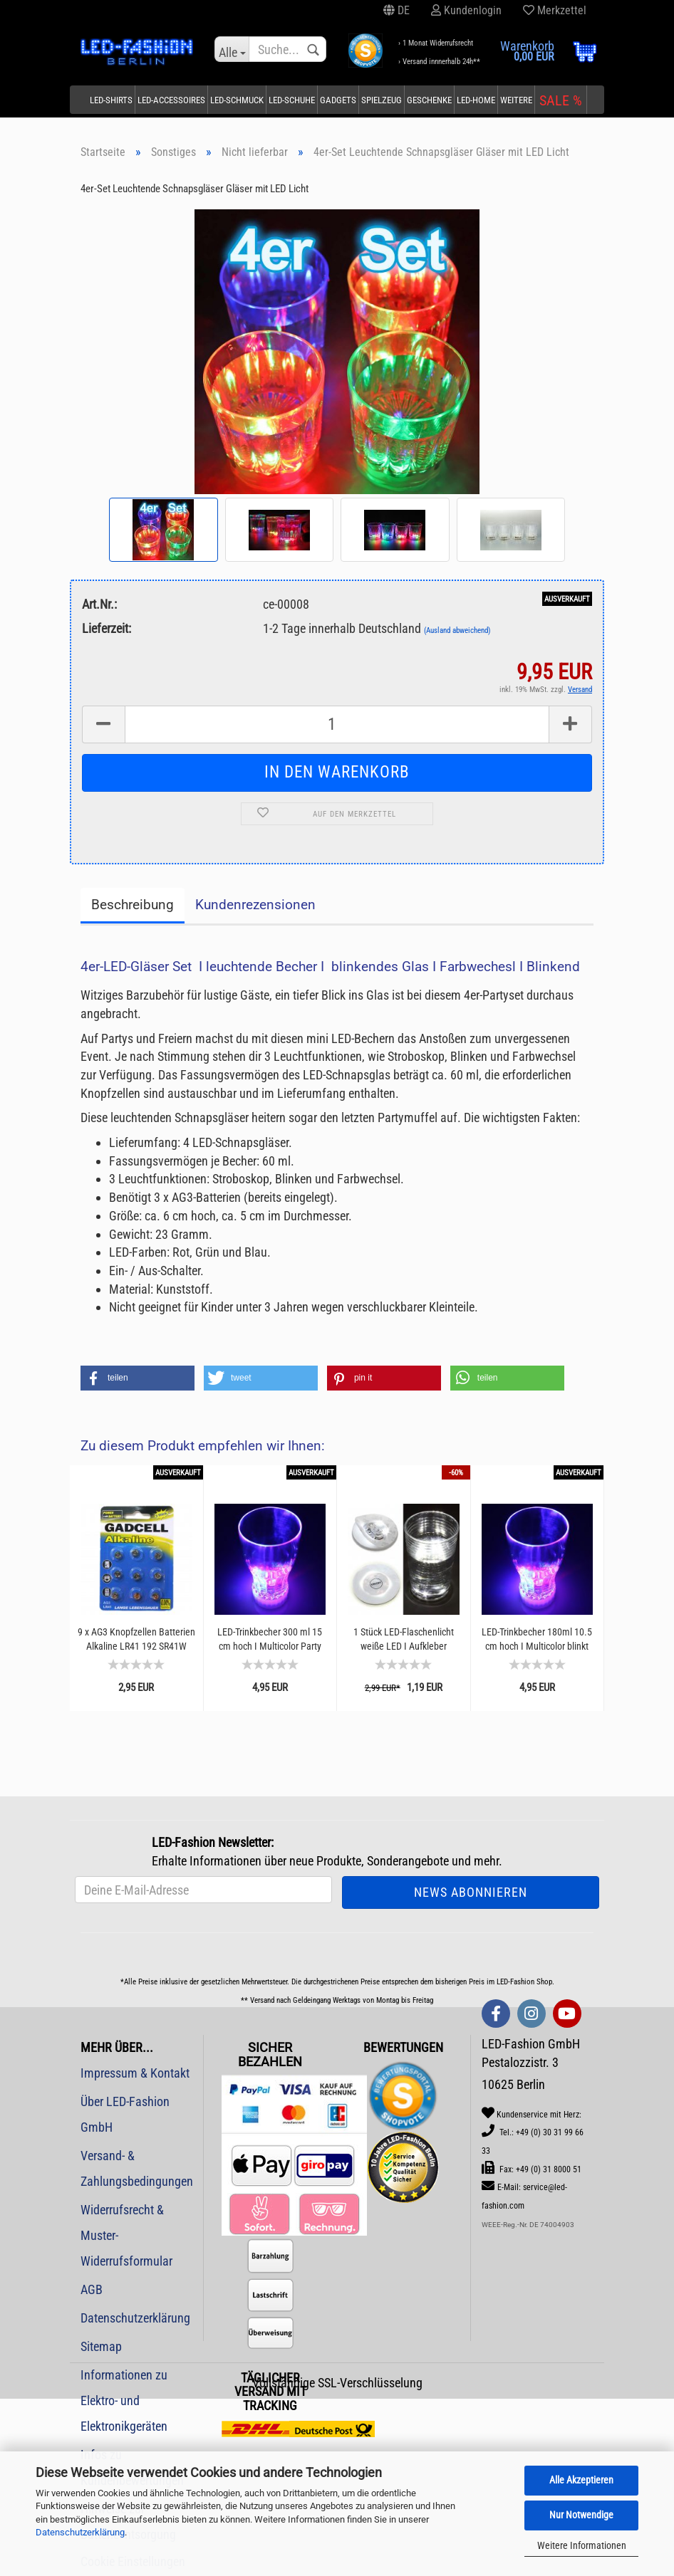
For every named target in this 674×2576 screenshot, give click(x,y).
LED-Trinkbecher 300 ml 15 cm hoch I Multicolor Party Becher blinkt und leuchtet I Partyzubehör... (269, 1639)
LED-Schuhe (292, 100)
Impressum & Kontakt (135, 2072)
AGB (92, 2289)
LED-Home (476, 100)
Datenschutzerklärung (80, 2532)
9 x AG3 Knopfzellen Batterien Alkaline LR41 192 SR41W (136, 1639)
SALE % (560, 100)
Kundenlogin (466, 10)
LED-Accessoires (171, 100)
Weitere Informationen (581, 2545)
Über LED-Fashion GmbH (125, 2114)
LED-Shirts (111, 100)
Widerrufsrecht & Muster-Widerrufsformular (126, 2235)
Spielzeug (381, 100)
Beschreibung (132, 904)
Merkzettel (554, 10)
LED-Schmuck (237, 100)
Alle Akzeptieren (581, 2480)
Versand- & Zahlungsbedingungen (136, 2168)
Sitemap (101, 2346)
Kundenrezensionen (255, 904)
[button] (138, 1378)
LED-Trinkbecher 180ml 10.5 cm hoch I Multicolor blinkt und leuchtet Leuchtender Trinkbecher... (537, 1639)
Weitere (516, 100)
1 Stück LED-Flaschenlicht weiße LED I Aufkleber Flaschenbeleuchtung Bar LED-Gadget (403, 1639)
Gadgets (338, 100)
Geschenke (429, 100)
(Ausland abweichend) (457, 630)
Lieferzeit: (106, 628)
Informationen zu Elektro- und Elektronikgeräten (124, 2400)
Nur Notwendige (581, 2514)
